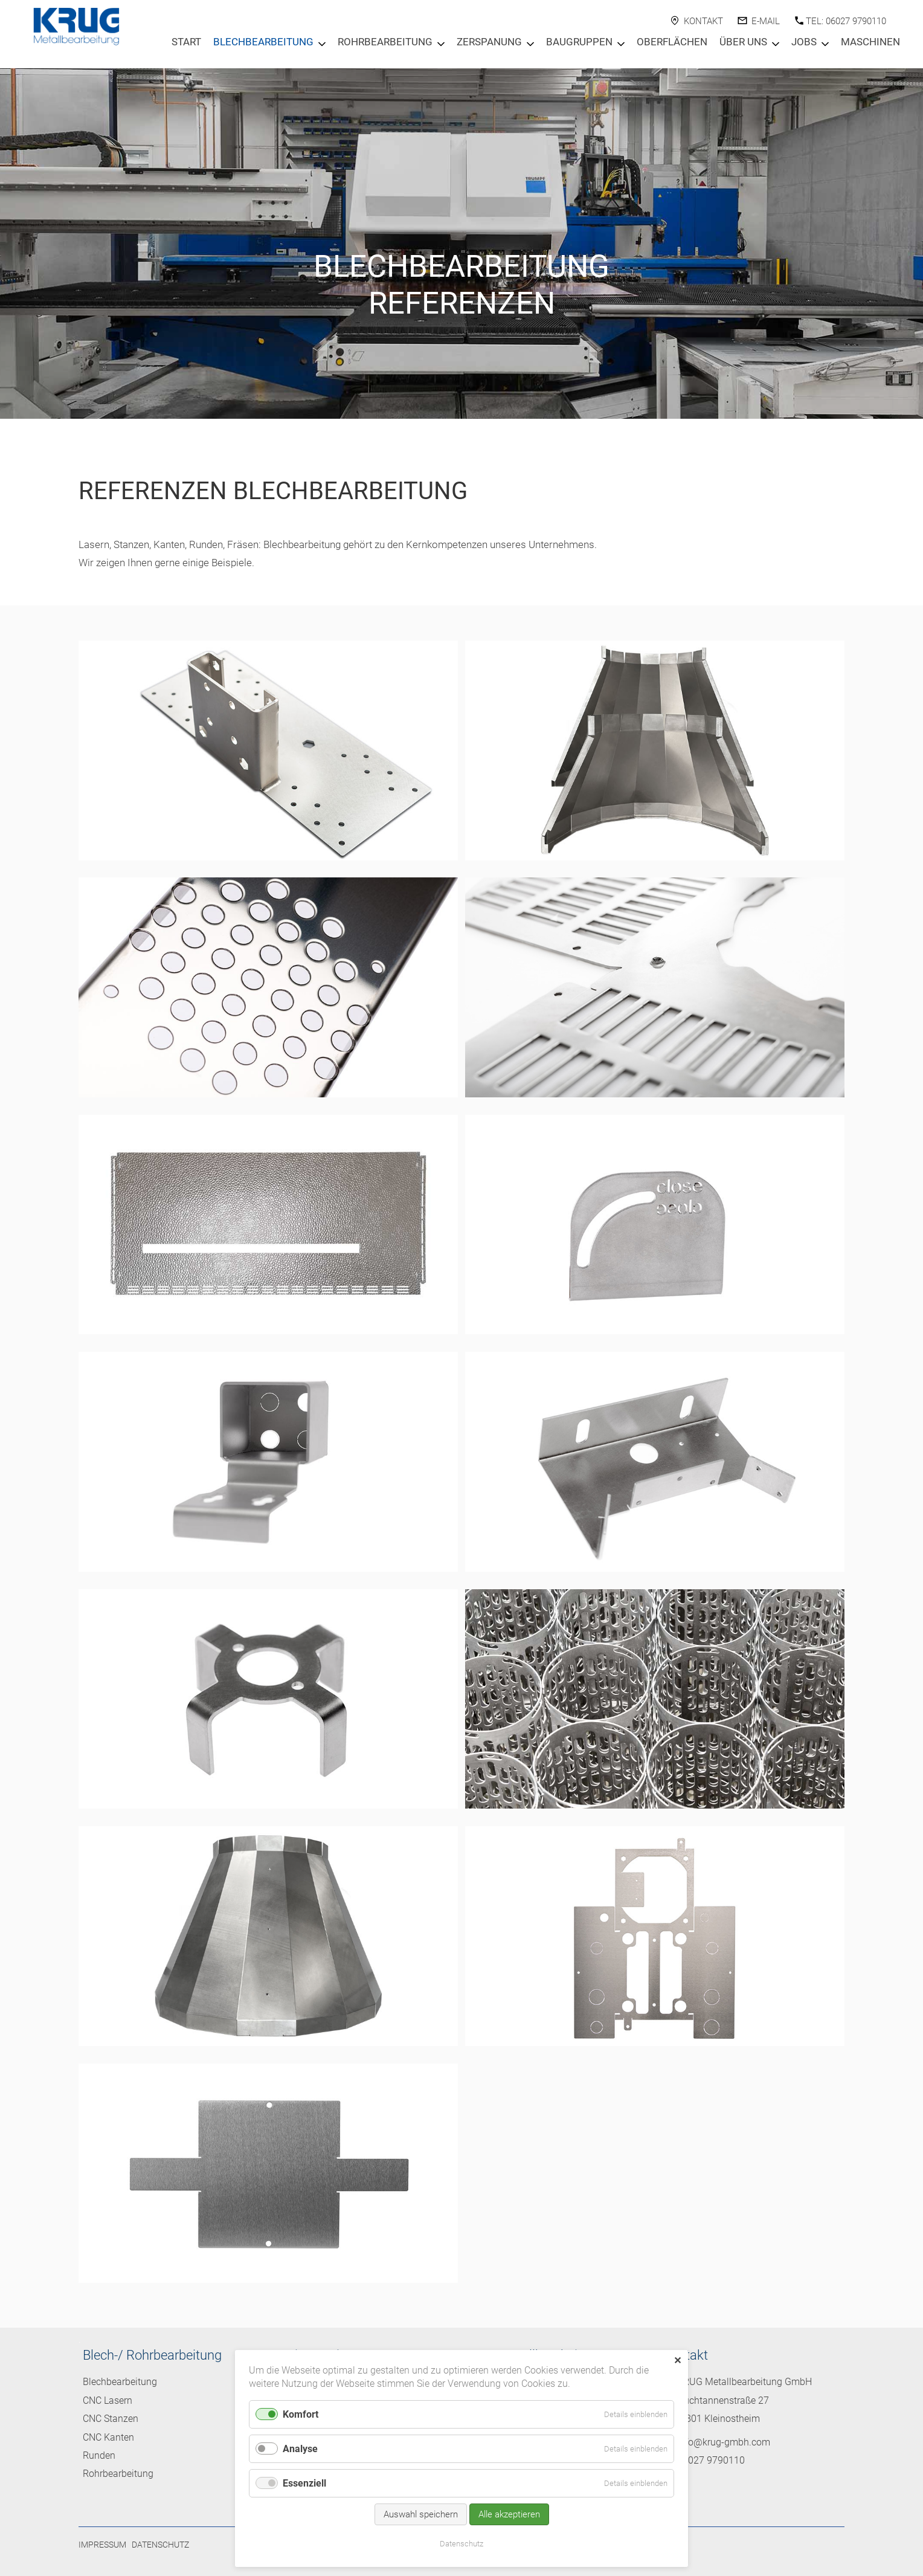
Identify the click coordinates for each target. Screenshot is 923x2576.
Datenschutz (160, 2544)
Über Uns (743, 42)
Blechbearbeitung (263, 42)
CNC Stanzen (110, 2418)
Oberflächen (672, 42)
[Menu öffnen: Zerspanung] (530, 44)
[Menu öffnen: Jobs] (825, 44)
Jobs (804, 42)
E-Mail (765, 21)
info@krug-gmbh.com (723, 2442)
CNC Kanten (108, 2437)
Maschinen (870, 42)
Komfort (300, 2414)
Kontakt (703, 21)
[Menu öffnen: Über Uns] (775, 44)
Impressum (102, 2544)
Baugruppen (579, 42)
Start (186, 42)
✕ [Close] (677, 2360)
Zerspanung (489, 42)
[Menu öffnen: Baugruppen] (621, 44)
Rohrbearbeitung (385, 42)
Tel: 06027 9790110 (846, 21)
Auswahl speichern (421, 2514)
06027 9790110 (711, 2460)
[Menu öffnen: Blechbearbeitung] (322, 44)
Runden (99, 2455)
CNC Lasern (107, 2400)
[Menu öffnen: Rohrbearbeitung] (441, 44)
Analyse (300, 2449)
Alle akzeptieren (509, 2514)
